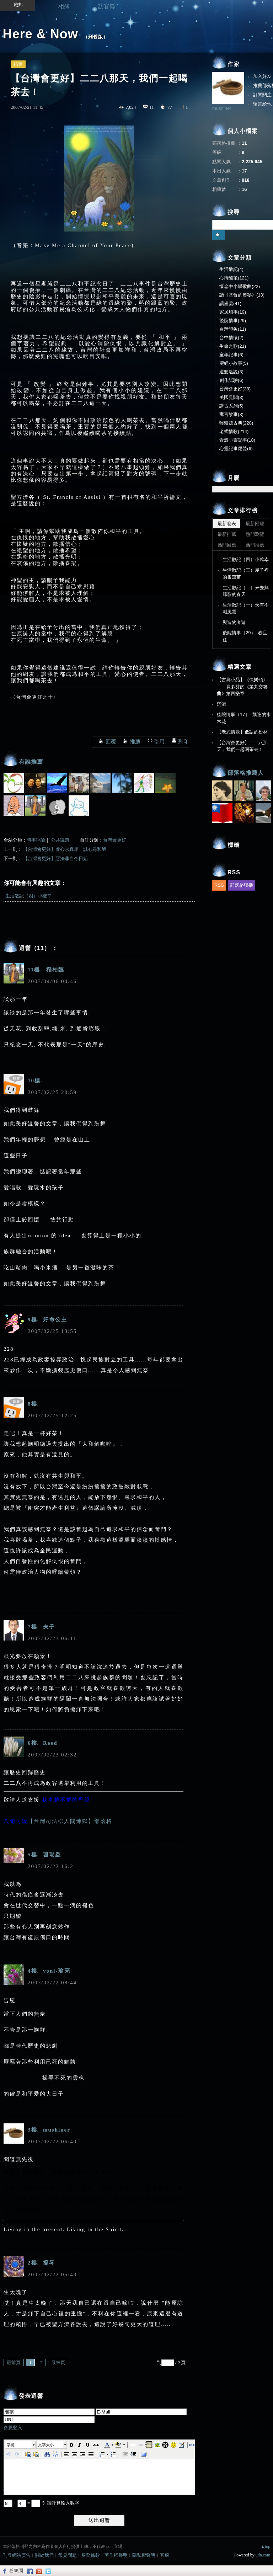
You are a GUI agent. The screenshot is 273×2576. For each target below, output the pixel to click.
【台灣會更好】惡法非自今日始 (55, 858)
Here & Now (40, 34)
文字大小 (46, 2445)
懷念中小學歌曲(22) (239, 286)
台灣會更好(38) (235, 388)
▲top (265, 2546)
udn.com (263, 2555)
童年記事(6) (231, 354)
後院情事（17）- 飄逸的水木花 (244, 718)
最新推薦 (227, 534)
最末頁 (58, 2362)
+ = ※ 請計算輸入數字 (41, 2503)
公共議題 (60, 840)
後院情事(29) (232, 320)
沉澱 (221, 704)
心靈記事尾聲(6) (236, 448)
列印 (183, 742)
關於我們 (44, 2555)
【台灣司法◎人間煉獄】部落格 (70, 1821)
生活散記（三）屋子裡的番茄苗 (246, 573)
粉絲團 (16, 2570)
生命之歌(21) (232, 346)
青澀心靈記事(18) (237, 440)
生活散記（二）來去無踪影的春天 (246, 591)
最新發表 (227, 523)
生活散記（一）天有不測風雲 (246, 608)
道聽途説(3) (231, 371)
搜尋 (218, 235)
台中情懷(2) (231, 337)
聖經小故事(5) (233, 363)
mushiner (221, 108)
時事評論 (36, 840)
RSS (219, 885)
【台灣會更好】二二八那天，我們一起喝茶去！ (242, 746)
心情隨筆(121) (233, 278)
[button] (20, 2445)
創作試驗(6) (231, 380)
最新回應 (255, 523)
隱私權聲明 (143, 2555)
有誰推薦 (31, 762)
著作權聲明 (116, 2555)
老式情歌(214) (233, 431)
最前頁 (14, 2362)
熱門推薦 (255, 545)
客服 (164, 2555)
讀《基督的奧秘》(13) (241, 295)
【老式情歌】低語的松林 (242, 732)
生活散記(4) (231, 269)
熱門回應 (227, 545)
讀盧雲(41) (230, 303)
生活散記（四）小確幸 (28, 895)
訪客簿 (106, 6)
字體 (11, 2445)
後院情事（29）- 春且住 (245, 636)
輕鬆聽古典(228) (236, 423)
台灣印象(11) (232, 329)
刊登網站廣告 (17, 2555)
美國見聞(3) (231, 397)
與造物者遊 (234, 622)
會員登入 (13, 2427)
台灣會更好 (114, 840)
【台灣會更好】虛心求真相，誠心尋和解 (64, 849)
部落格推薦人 (246, 773)
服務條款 (90, 2555)
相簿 (64, 6)
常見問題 (67, 2555)
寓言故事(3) (231, 414)
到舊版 (95, 36)
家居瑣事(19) (232, 312)
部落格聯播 (241, 885)
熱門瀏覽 (255, 534)
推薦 (135, 742)
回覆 (111, 742)
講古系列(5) (231, 406)
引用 (159, 742)
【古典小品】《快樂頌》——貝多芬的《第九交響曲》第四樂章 (242, 686)
